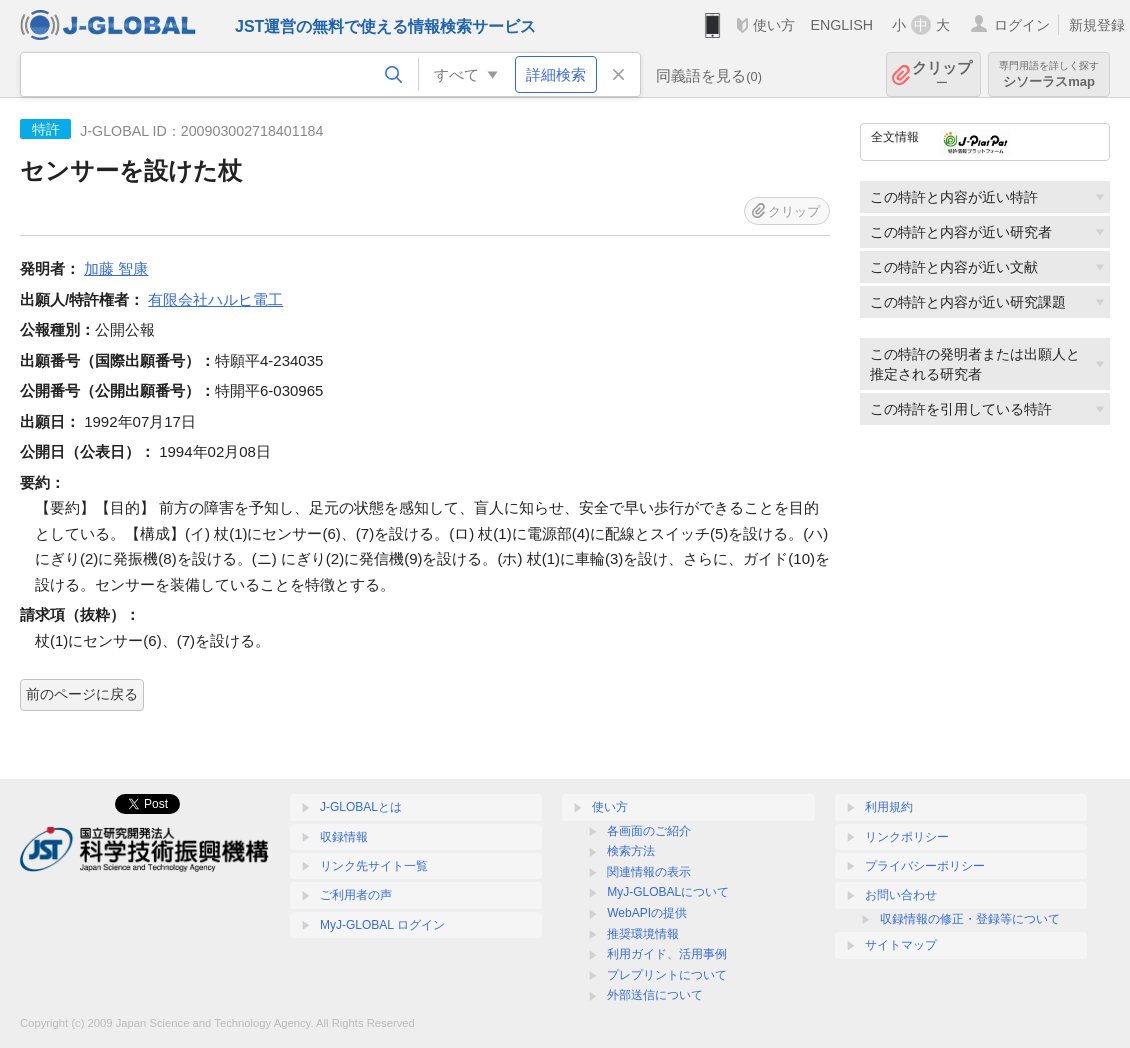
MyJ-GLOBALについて (668, 892)
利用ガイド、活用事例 (667, 954)
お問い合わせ (901, 895)
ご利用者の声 (356, 895)
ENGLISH (841, 25)
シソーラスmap (1049, 74)
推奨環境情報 (643, 934)
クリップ (942, 74)
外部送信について (655, 995)
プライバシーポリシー (925, 866)
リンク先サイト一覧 (374, 866)
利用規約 (889, 807)
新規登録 (1097, 25)
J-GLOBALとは (361, 807)
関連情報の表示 (649, 872)
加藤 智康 (116, 268)
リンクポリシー (907, 837)
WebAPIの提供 (647, 913)
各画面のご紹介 (649, 831)
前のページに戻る (82, 694)
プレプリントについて (667, 975)
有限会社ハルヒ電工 (215, 299)
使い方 (774, 25)
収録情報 (344, 837)
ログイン (1022, 25)
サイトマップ (901, 945)
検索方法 (631, 851)
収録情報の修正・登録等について (970, 919)
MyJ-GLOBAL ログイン (382, 925)
